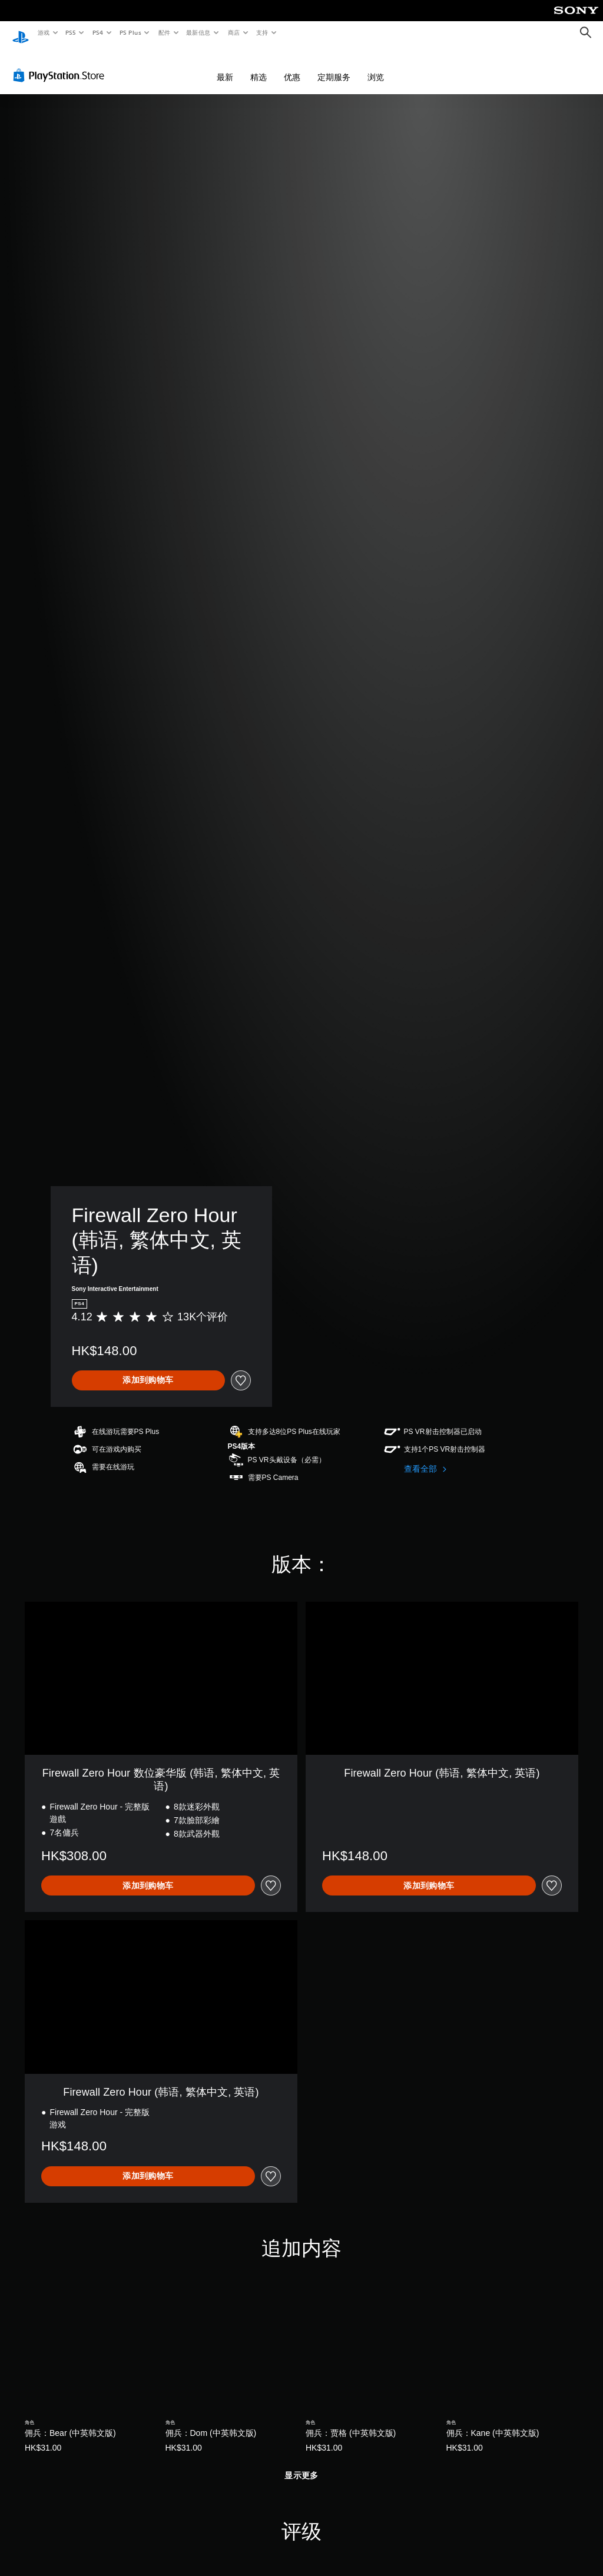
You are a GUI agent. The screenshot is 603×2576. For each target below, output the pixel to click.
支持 (262, 32)
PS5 (71, 32)
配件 (164, 32)
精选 (258, 66)
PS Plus (130, 32)
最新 (225, 66)
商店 (234, 32)
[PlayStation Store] (61, 64)
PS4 (98, 32)
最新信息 (198, 32)
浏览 (375, 66)
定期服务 (333, 66)
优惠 (292, 66)
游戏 (43, 32)
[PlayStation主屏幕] (21, 33)
